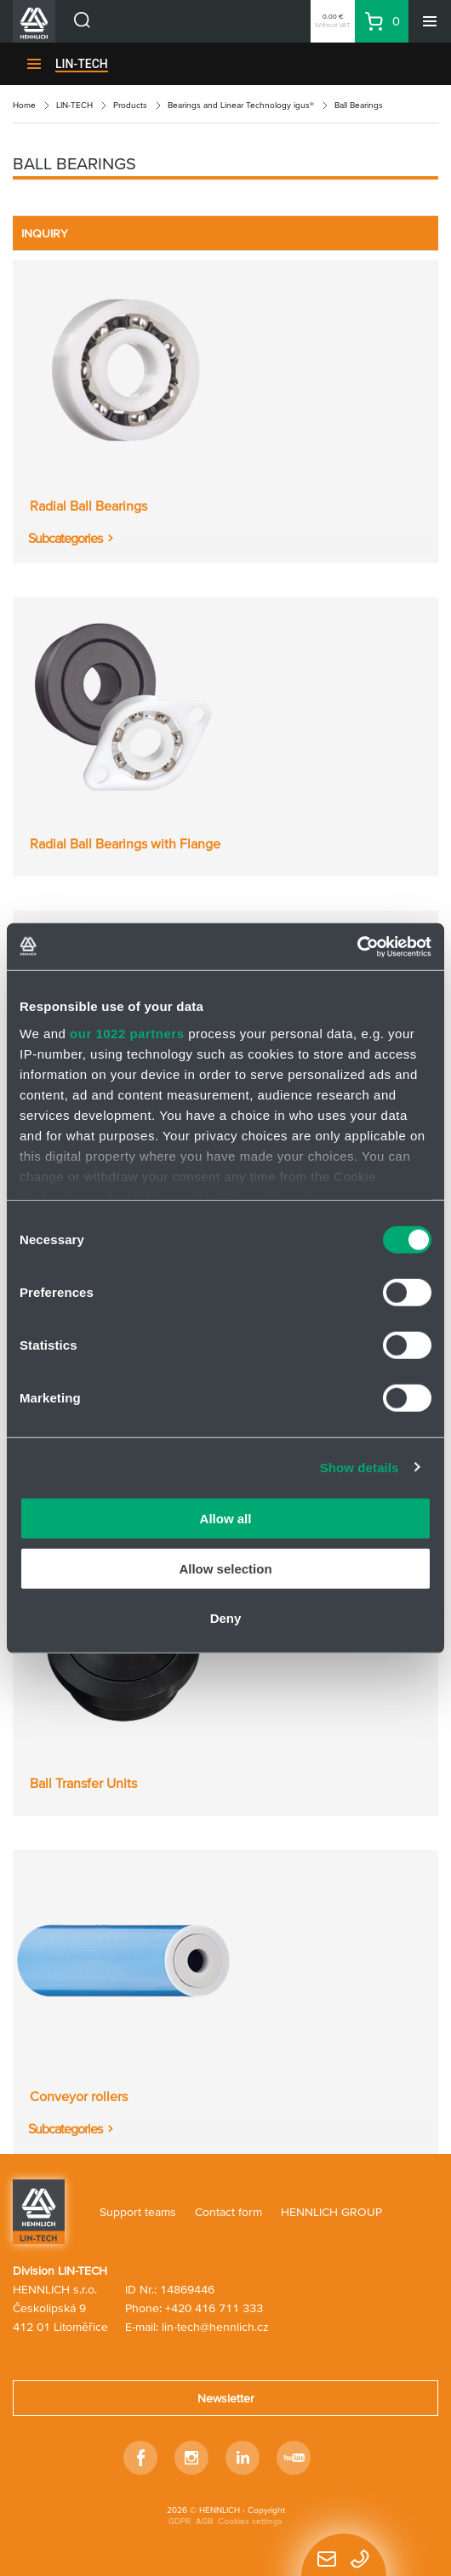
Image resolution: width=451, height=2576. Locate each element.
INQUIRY (44, 233)
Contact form (228, 2212)
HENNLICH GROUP (331, 2212)
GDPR (179, 2521)
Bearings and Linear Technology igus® (241, 105)
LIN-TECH (81, 64)
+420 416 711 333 (214, 2308)
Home (24, 105)
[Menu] (429, 21)
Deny (226, 1618)
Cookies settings (250, 2521)
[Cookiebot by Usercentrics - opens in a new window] (357, 946)
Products (130, 105)
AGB (204, 2521)
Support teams (138, 2212)
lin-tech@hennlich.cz (215, 2326)
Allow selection (225, 1568)
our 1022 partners (127, 1032)
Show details (359, 1466)
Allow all (226, 1518)
